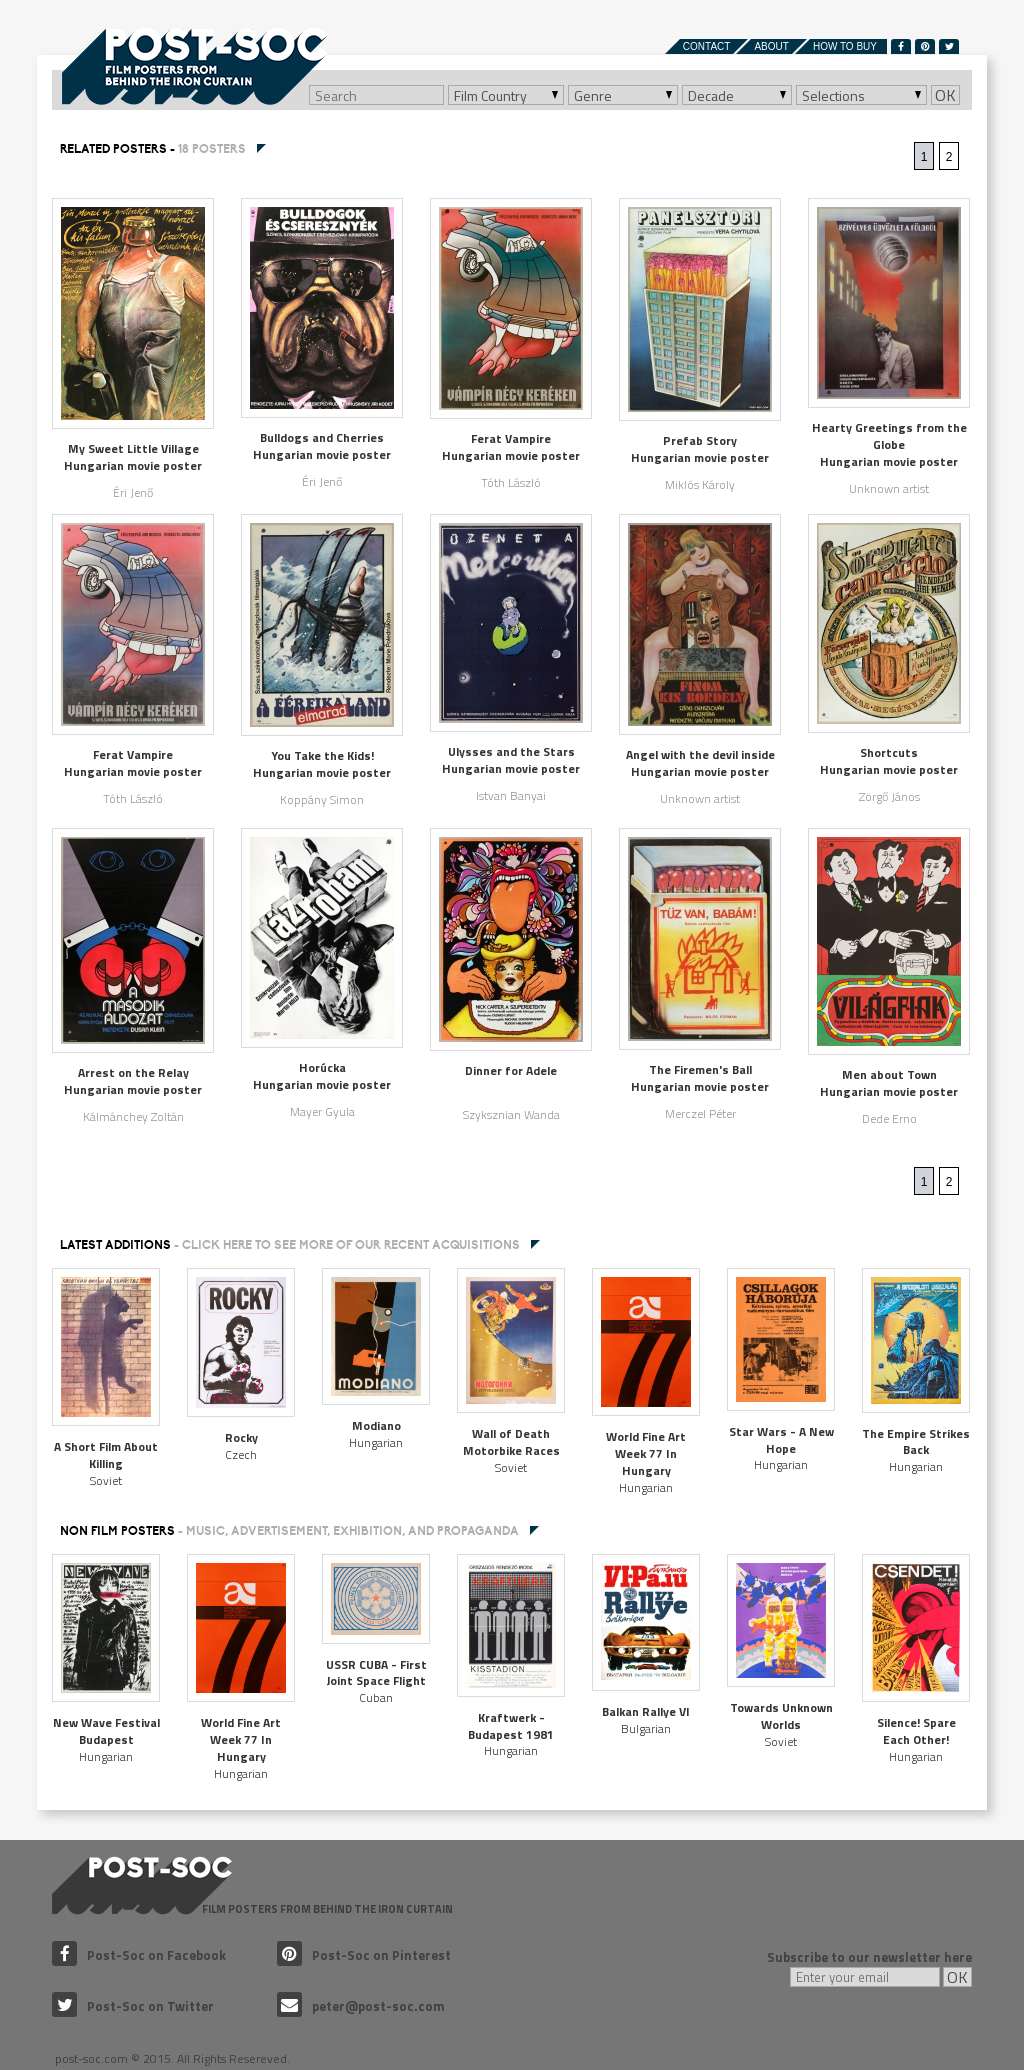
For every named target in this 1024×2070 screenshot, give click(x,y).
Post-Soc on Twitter (133, 2006)
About (771, 46)
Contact (707, 46)
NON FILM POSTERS (289, 1531)
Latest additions (290, 1245)
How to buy (845, 46)
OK (945, 95)
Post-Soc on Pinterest (364, 1955)
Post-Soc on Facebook (139, 1955)
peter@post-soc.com (361, 2006)
